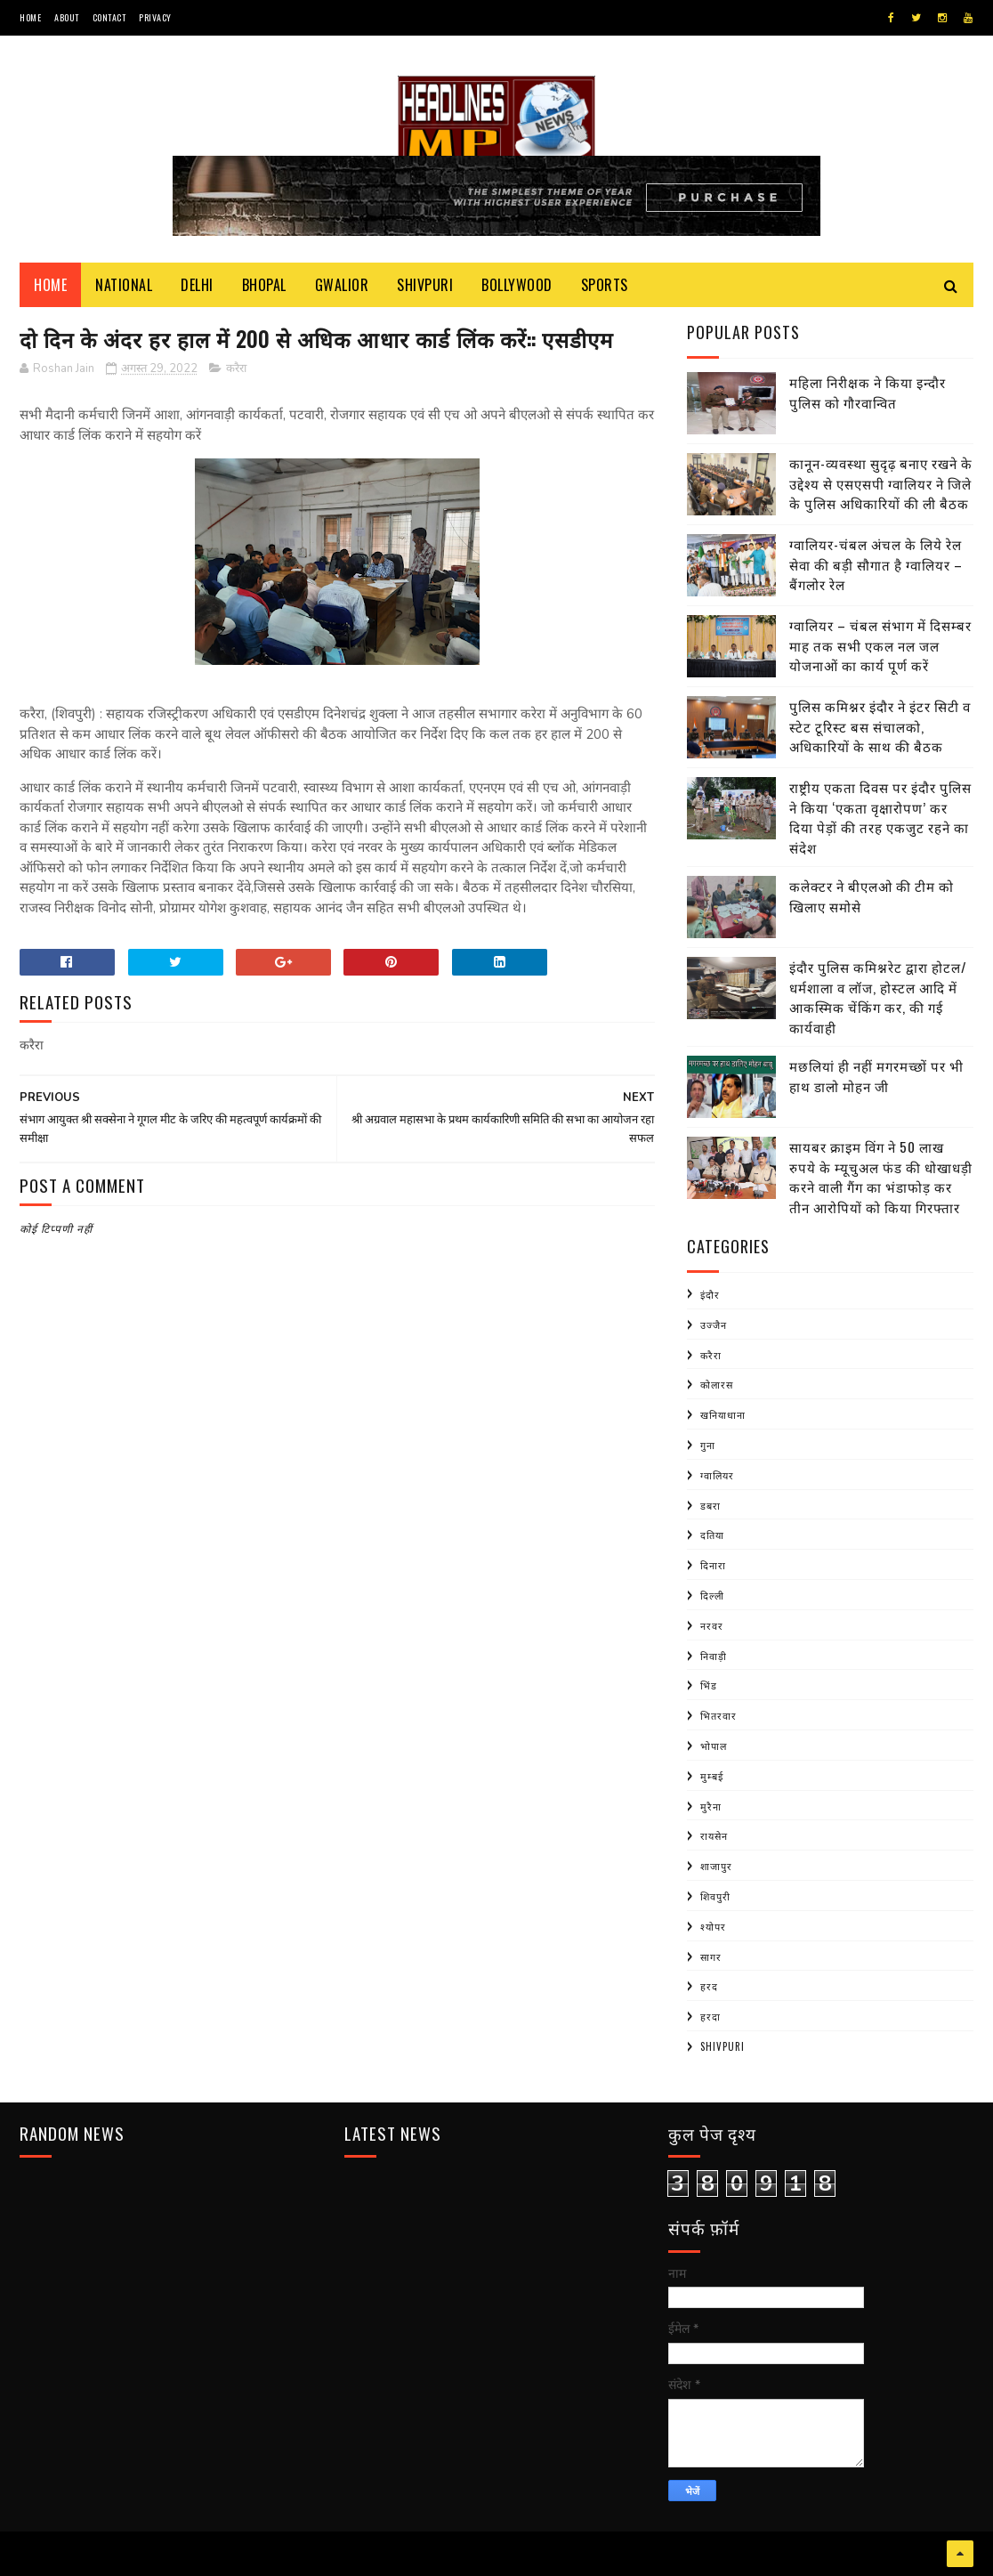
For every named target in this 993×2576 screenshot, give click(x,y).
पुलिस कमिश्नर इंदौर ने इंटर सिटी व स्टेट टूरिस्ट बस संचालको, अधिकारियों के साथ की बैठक (880, 726)
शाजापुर (716, 1866)
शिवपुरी (715, 1896)
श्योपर (713, 1926)
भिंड (708, 1685)
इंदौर (710, 1294)
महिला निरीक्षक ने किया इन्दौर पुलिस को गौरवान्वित (867, 392)
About (66, 17)
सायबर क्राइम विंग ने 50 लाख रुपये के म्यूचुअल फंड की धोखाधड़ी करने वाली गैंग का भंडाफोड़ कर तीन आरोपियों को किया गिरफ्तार (881, 1177)
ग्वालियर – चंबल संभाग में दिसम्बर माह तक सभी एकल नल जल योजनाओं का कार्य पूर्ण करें (880, 645)
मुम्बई (711, 1776)
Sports (604, 285)
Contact (109, 17)
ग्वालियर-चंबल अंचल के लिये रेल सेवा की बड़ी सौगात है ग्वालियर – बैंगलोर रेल (876, 564)
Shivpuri (425, 285)
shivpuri (722, 2046)
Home (30, 17)
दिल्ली (712, 1595)
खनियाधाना (723, 1414)
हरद (709, 1986)
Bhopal (264, 285)
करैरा (236, 368)
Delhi (197, 285)
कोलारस (716, 1384)
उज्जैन (713, 1324)
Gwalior (342, 285)
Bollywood (517, 285)
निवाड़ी (713, 1655)
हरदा (710, 2016)
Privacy (155, 17)
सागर (711, 1956)
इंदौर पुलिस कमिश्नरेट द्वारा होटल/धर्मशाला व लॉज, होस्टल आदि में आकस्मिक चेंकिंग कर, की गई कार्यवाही (878, 997)
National (123, 285)
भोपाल (713, 1745)
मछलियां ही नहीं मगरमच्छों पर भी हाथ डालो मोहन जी (876, 1076)
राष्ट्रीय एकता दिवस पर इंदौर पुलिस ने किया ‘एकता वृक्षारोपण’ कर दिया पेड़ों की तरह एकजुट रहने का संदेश (880, 817)
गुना (707, 1445)
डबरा (710, 1505)
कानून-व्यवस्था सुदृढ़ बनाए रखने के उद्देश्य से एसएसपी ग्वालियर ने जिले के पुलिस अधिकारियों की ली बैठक (881, 483)
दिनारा (713, 1565)
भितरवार (718, 1715)
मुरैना (711, 1806)
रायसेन (714, 1835)
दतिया (712, 1534)
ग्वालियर (717, 1475)
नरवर (711, 1625)
